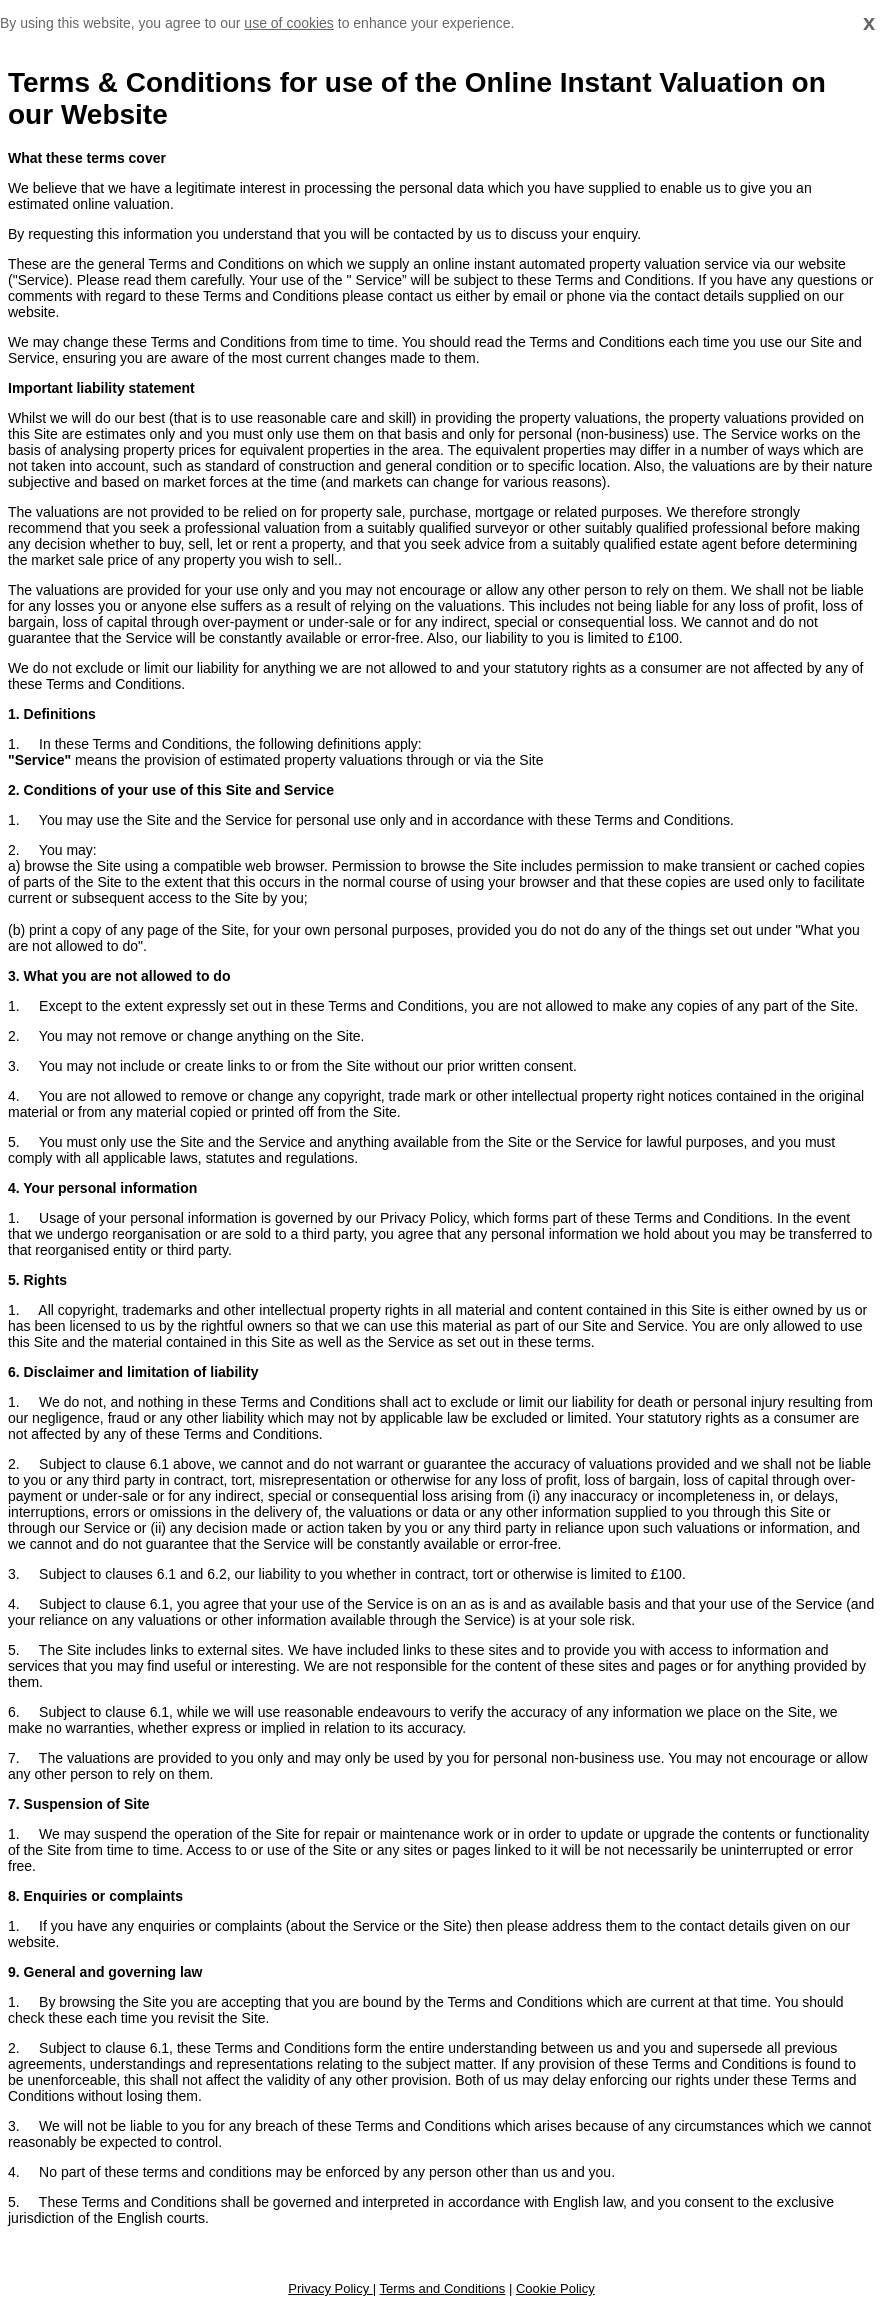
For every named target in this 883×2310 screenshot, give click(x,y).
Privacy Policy (330, 2288)
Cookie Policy (555, 2288)
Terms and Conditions (443, 2288)
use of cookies (289, 23)
